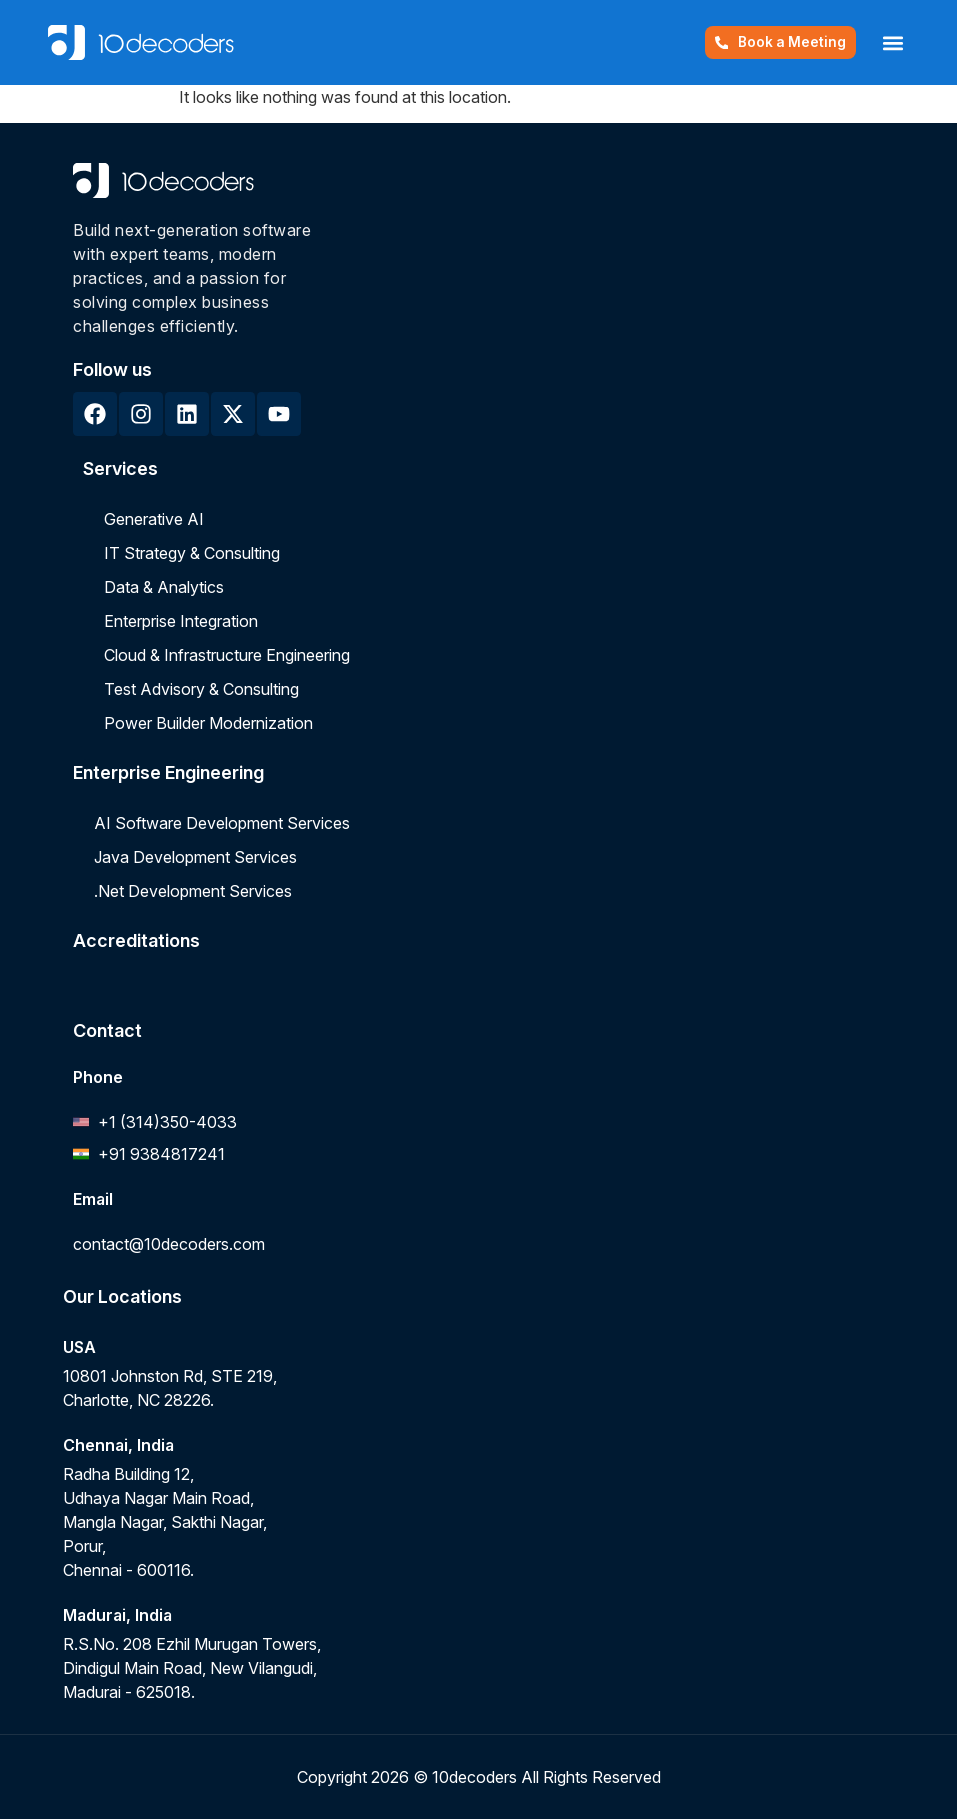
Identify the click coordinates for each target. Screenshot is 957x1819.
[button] (892, 42)
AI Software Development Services (222, 823)
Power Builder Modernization (208, 723)
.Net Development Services (193, 891)
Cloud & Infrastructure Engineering (227, 655)
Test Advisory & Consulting (201, 689)
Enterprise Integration (181, 621)
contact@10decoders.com (169, 1244)
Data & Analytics (164, 587)
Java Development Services (195, 857)
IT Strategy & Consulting (192, 553)
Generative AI (154, 519)
